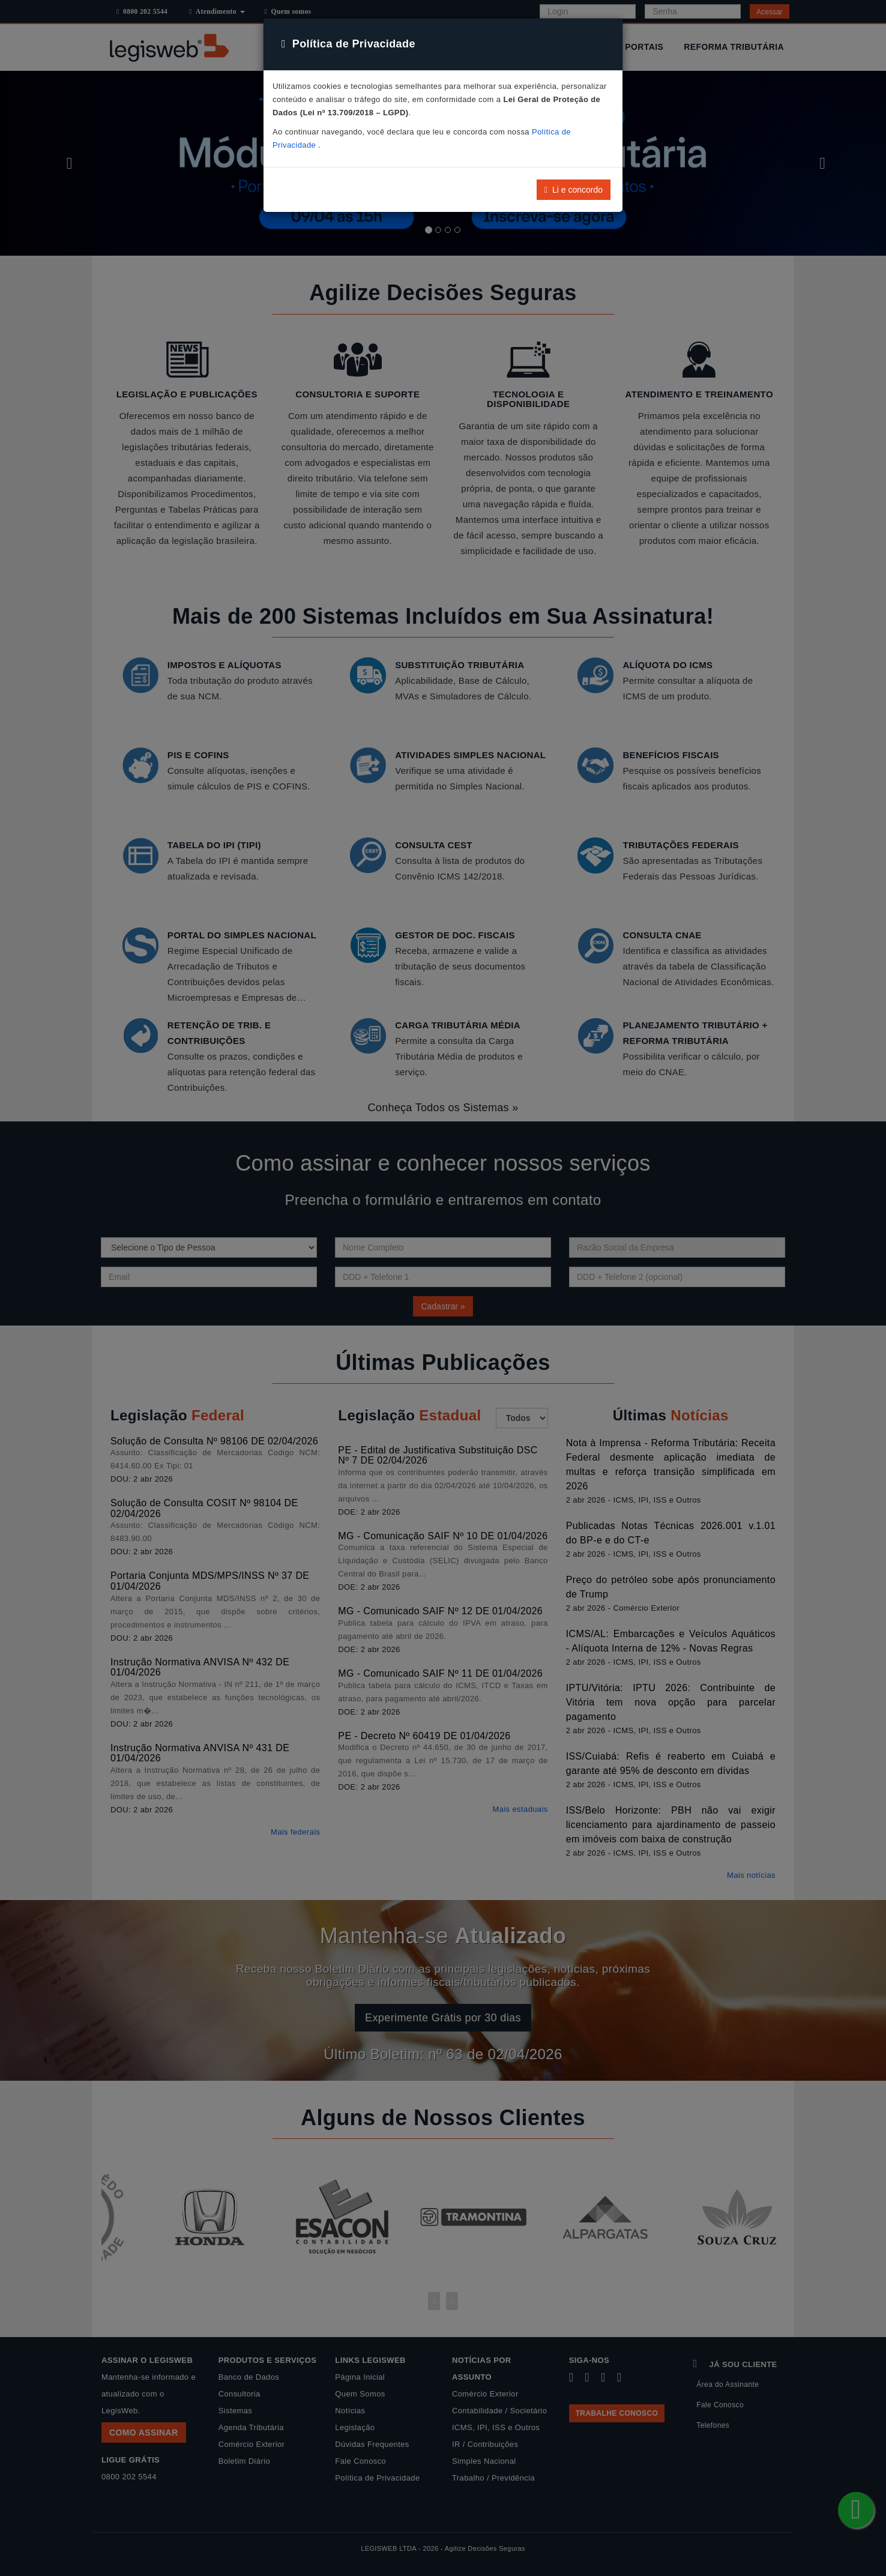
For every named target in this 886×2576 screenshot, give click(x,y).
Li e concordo (573, 190)
